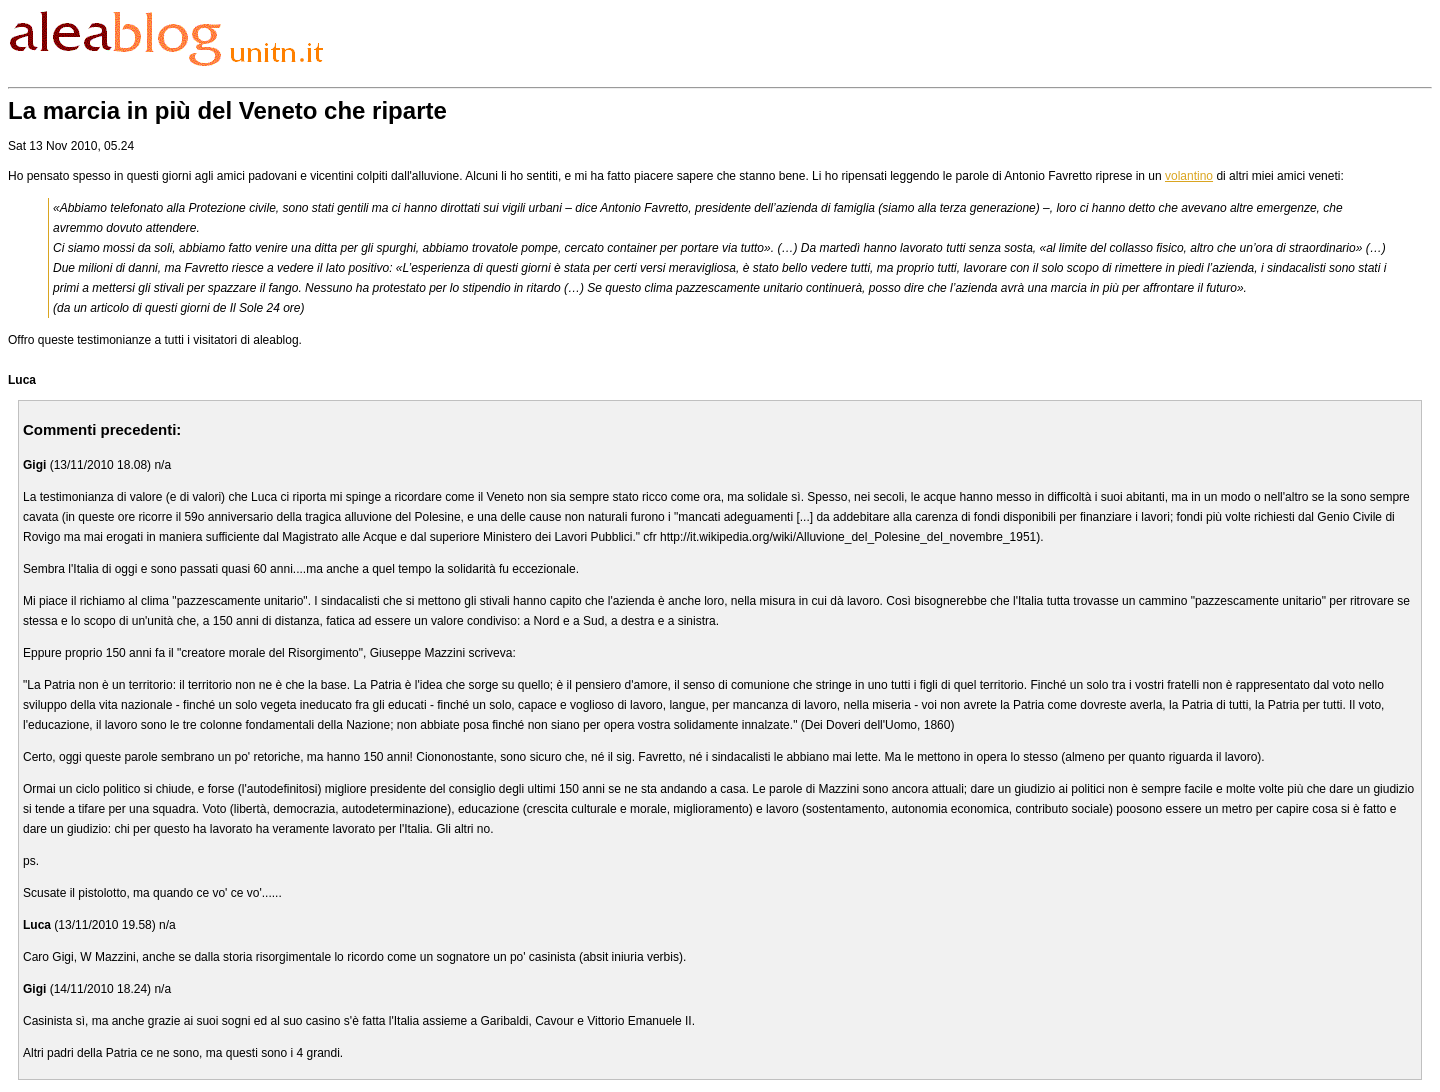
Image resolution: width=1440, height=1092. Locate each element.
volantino (1189, 176)
